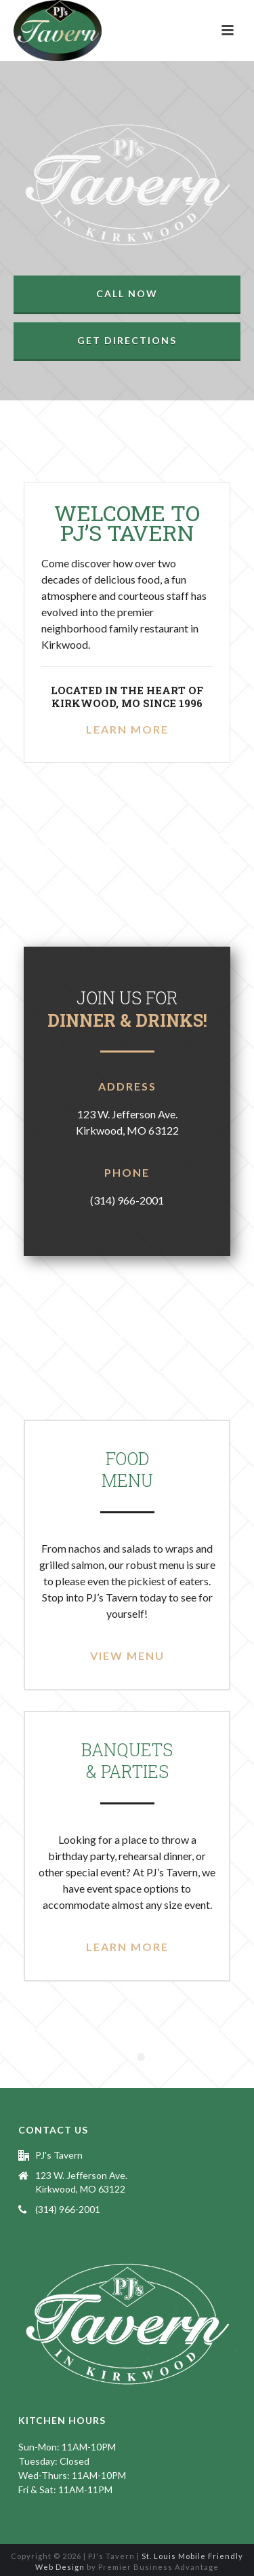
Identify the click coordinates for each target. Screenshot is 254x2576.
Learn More (127, 729)
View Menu (127, 1655)
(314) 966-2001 (67, 2209)
